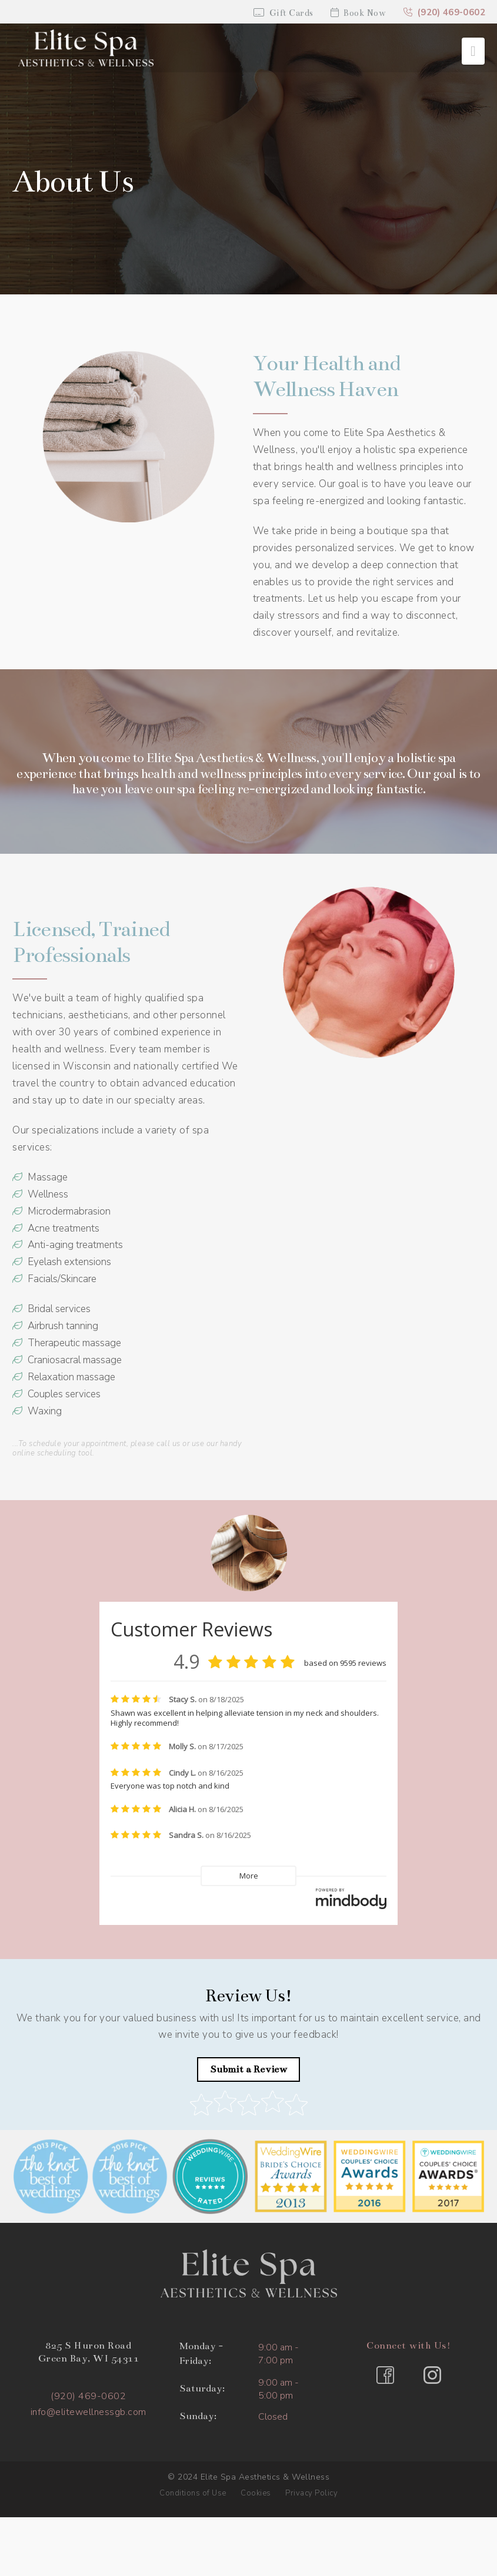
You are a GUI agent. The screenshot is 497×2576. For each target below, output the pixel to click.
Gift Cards (283, 13)
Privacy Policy (311, 2493)
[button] (473, 51)
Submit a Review (248, 2069)
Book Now (358, 13)
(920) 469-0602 (444, 12)
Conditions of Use (192, 2493)
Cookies (256, 2493)
